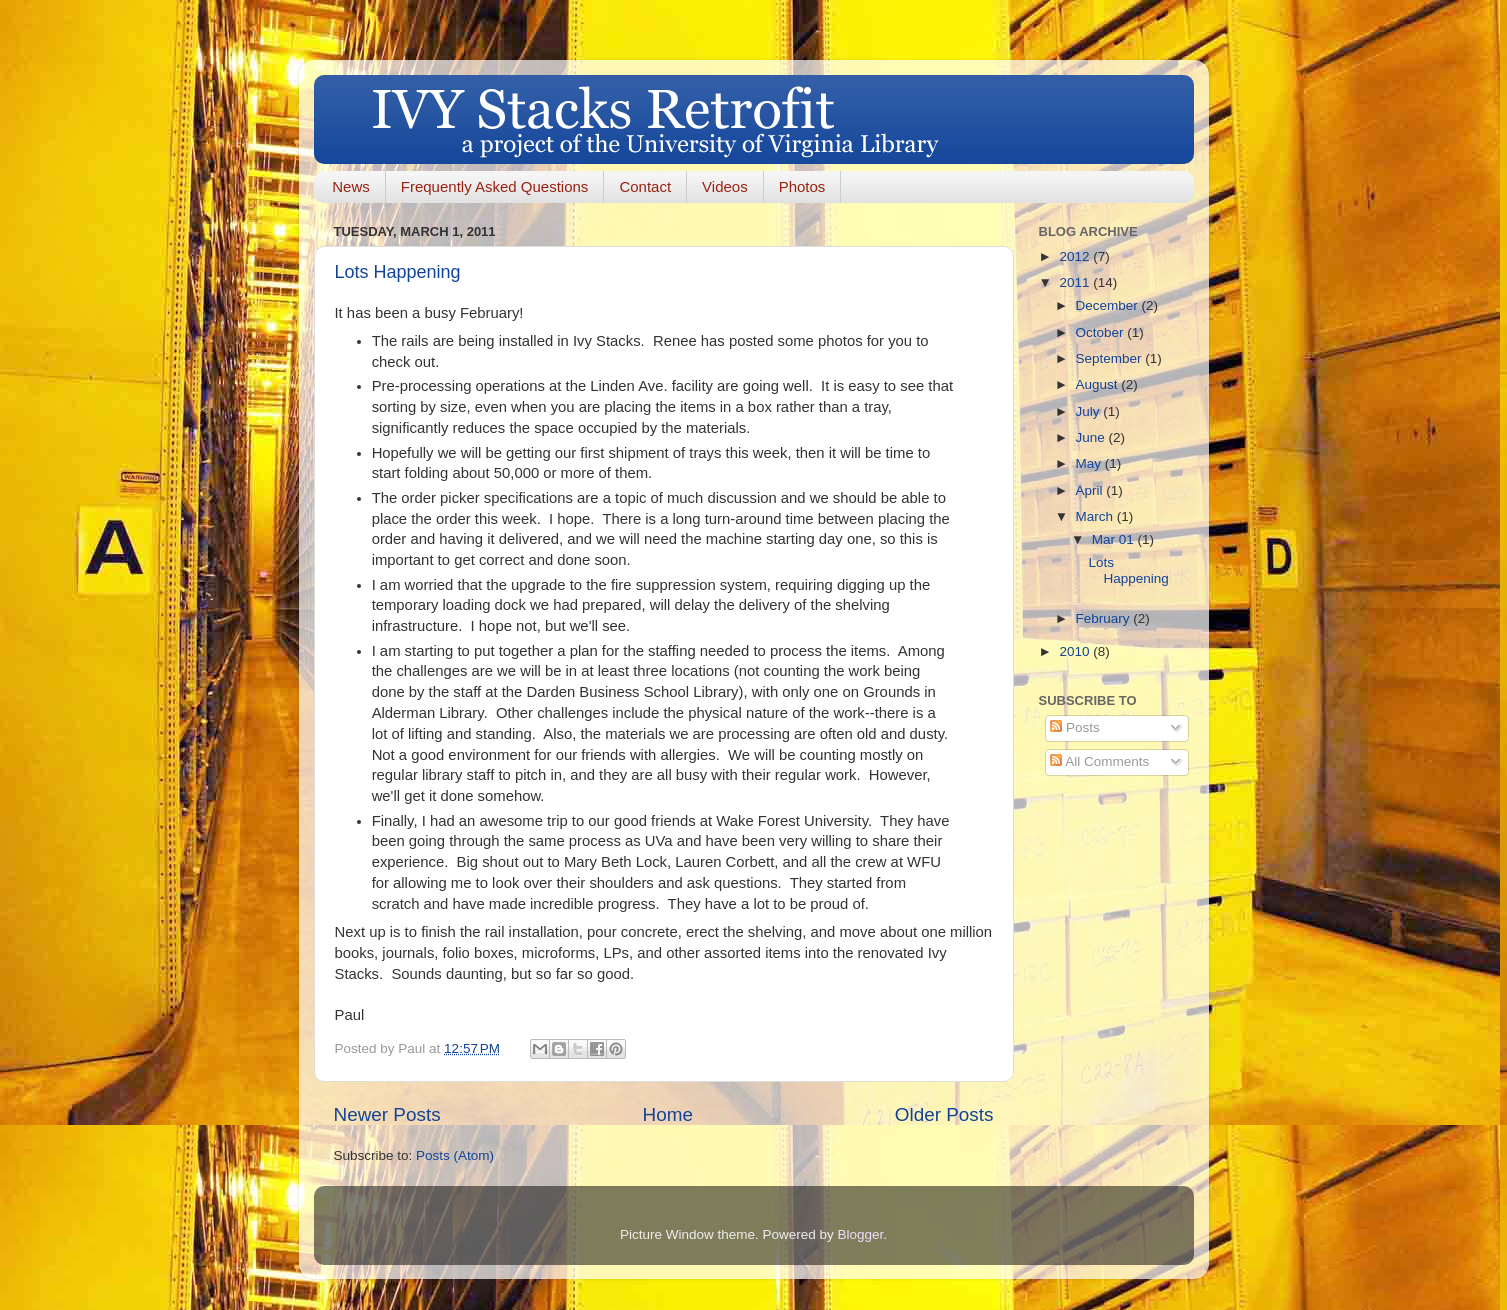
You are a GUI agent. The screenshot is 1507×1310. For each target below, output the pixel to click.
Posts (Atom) (455, 1155)
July (1090, 411)
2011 (1076, 282)
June (1092, 437)
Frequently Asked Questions (495, 186)
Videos (725, 186)
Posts (1075, 727)
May (1090, 463)
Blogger (861, 1234)
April (1091, 490)
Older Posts (944, 1114)
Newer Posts (387, 1114)
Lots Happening (398, 272)
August (1099, 384)
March (1096, 516)
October (1102, 332)
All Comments (1099, 761)
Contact (645, 186)
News (351, 186)
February (1105, 618)
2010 (1076, 651)
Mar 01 (1115, 539)
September (1111, 358)
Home (668, 1114)
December (1109, 305)
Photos (802, 186)
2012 (1076, 256)
